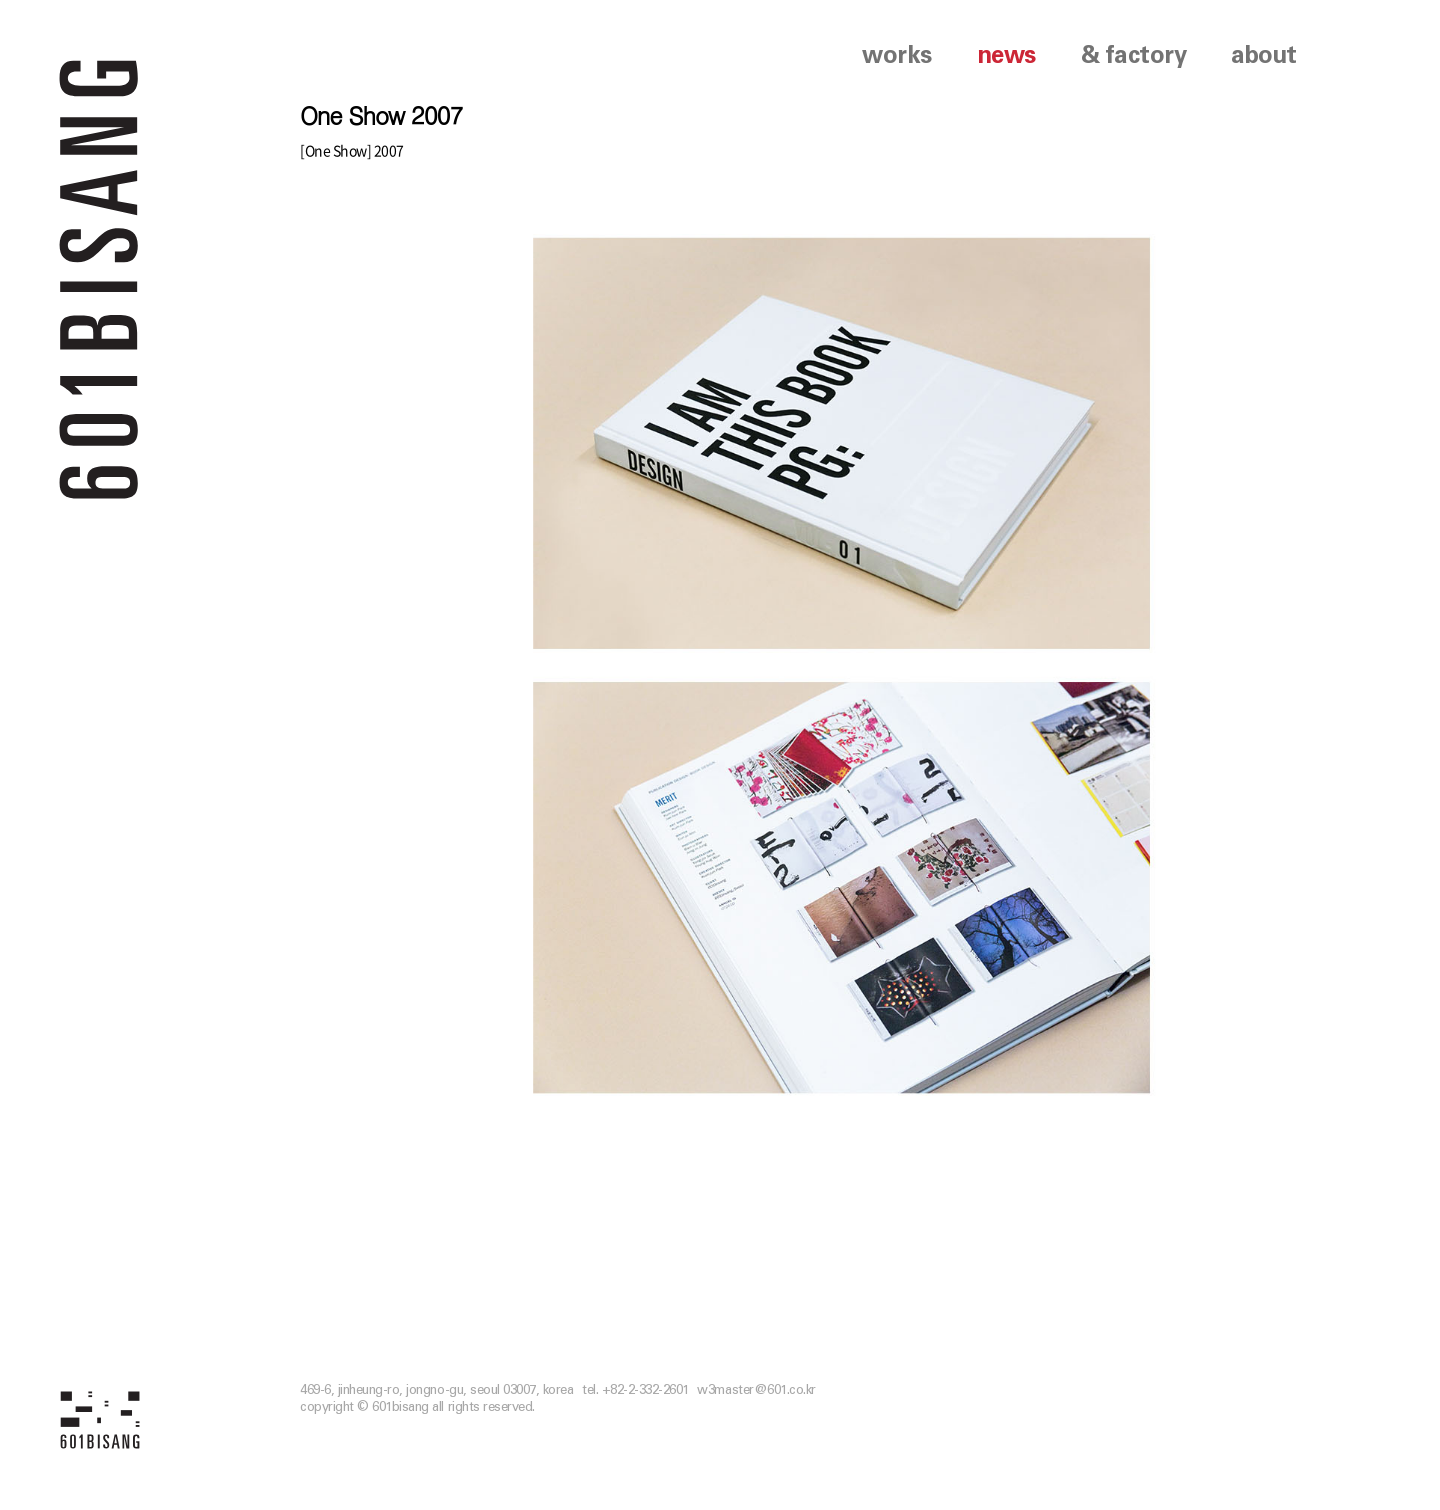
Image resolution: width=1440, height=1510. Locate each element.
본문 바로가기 (0, 0)
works (897, 56)
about (1264, 56)
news (1006, 56)
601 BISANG (99, 277)
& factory (1134, 56)
